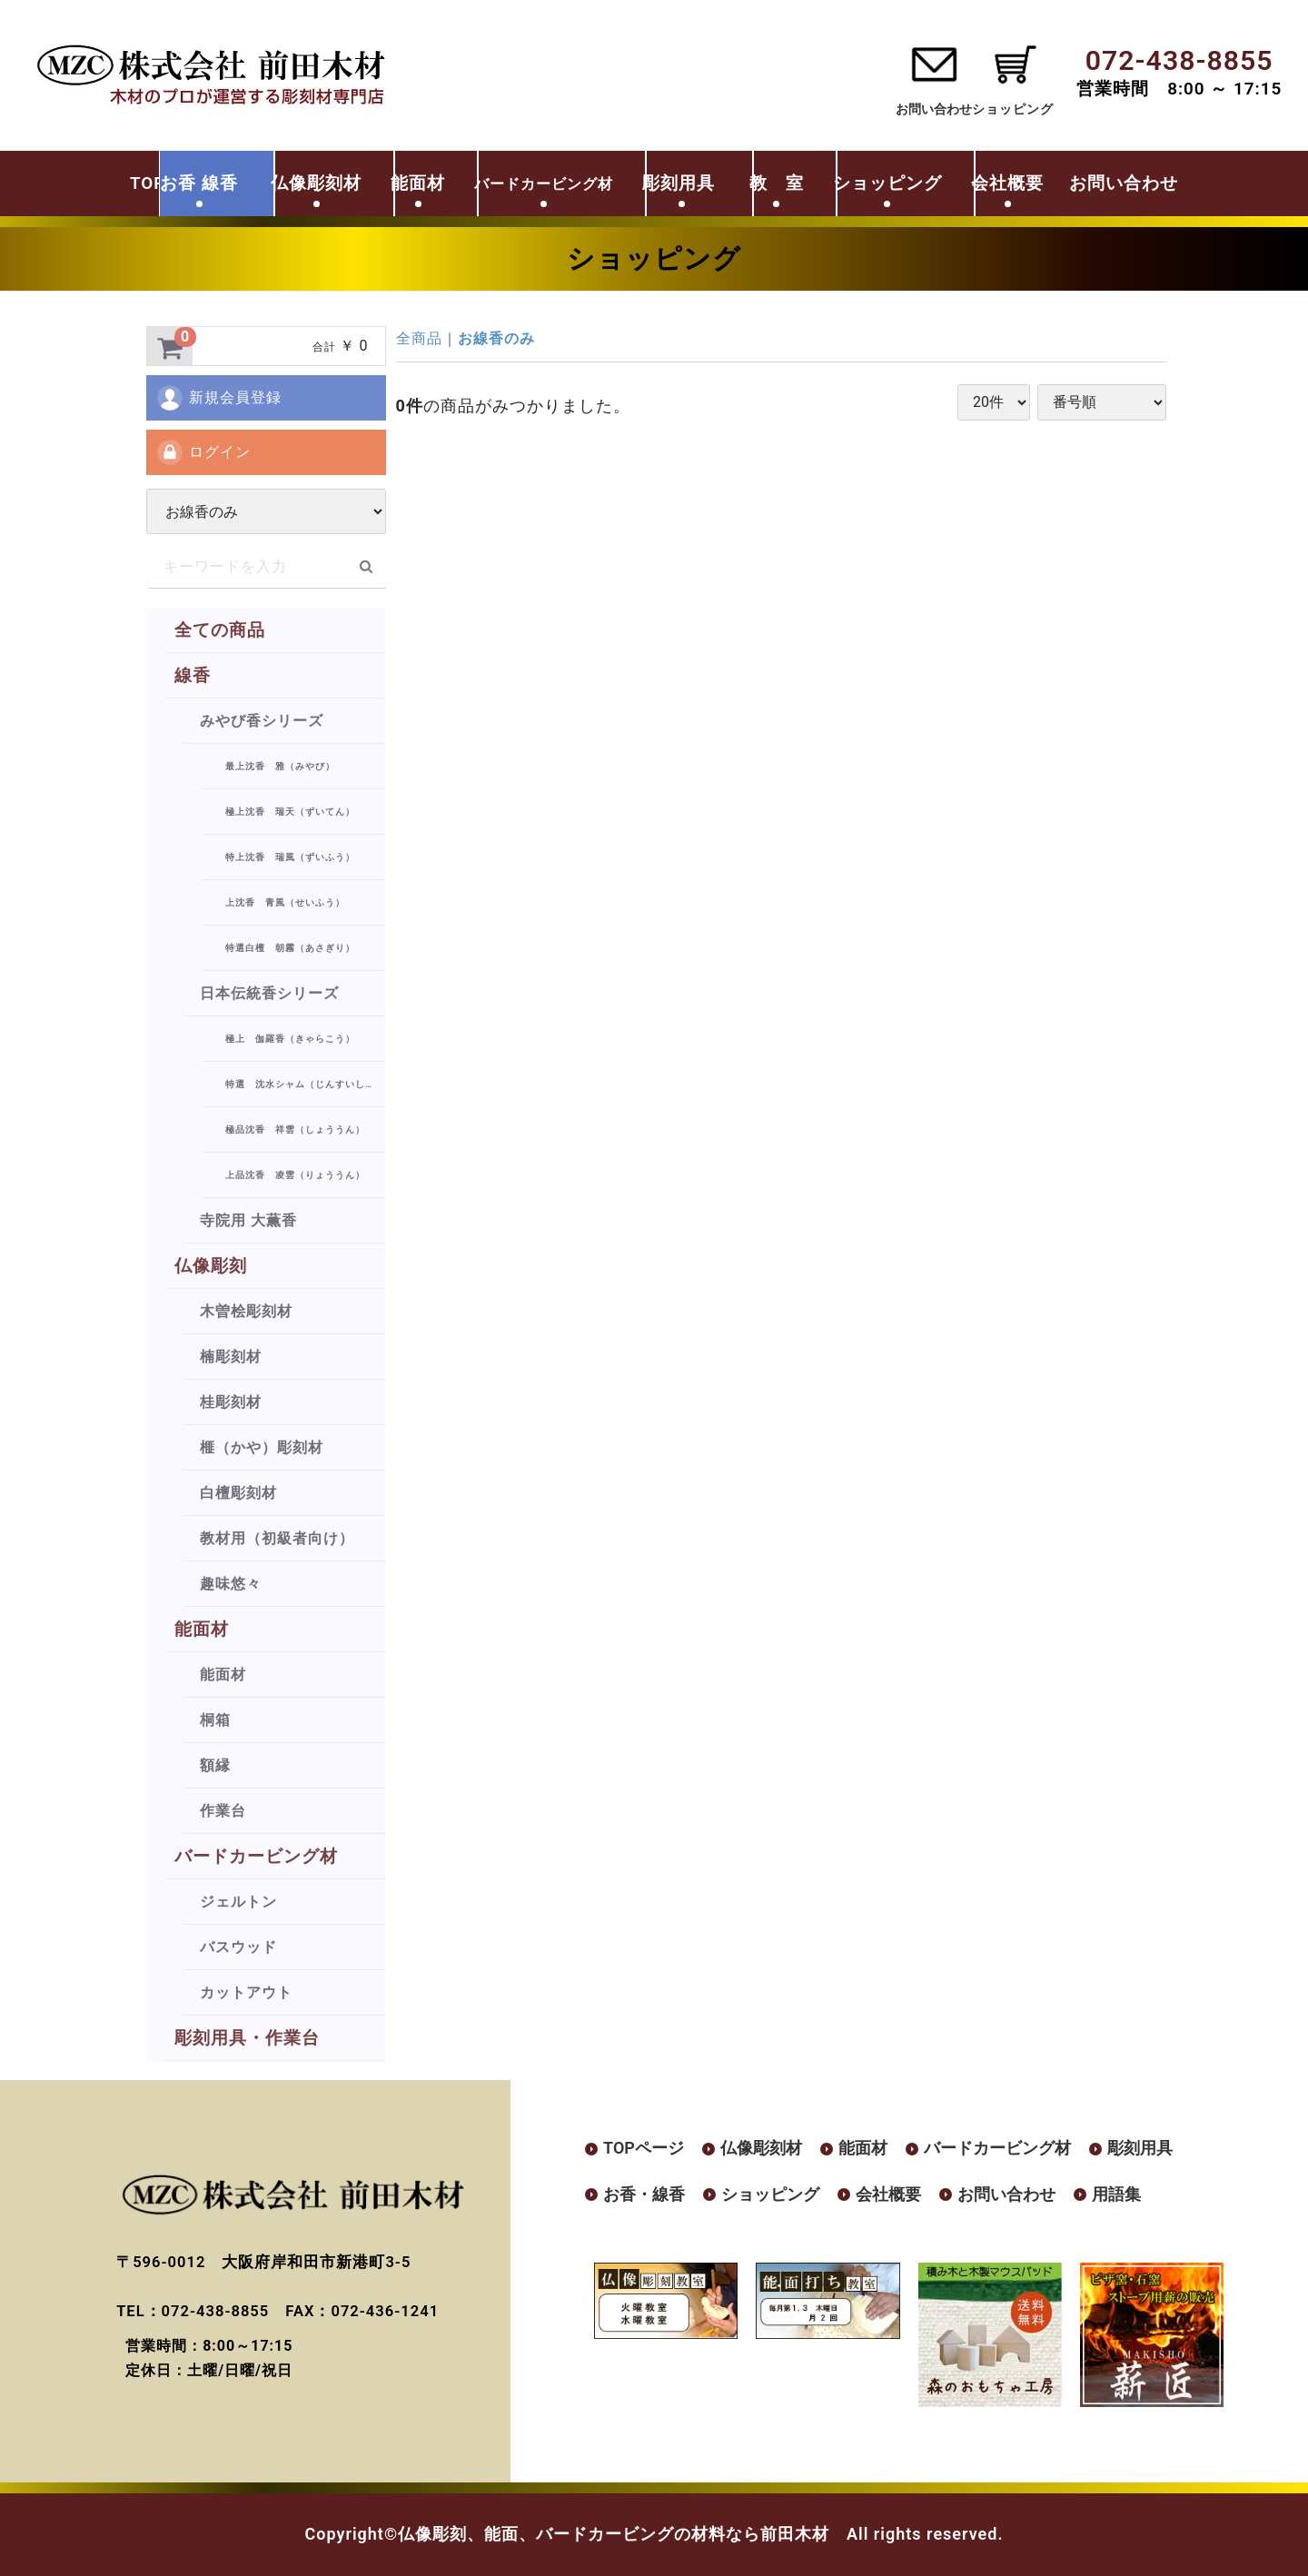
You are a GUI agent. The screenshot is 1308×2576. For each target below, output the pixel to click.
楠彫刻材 (231, 1356)
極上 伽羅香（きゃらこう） (290, 1039)
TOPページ (643, 2147)
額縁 (215, 1765)
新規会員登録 (218, 397)
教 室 (817, 183)
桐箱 (215, 1720)
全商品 (419, 338)
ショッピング (944, 183)
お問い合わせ (906, 109)
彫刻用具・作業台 (247, 2037)
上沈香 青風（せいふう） (285, 902)
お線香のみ (496, 338)
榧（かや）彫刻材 (261, 1447)
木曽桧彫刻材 (246, 1311)
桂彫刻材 (231, 1402)
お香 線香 (161, 183)
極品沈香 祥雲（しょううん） (295, 1129)
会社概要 (1080, 183)
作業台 (223, 1810)
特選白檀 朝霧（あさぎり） (290, 948)
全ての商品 (219, 629)
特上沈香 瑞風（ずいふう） (290, 857)
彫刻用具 (707, 183)
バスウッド (238, 1947)
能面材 (411, 183)
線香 (192, 675)
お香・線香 (644, 2185)
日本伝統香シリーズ (269, 993)
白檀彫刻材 (238, 1492)
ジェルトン (238, 1901)
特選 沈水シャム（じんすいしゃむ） (305, 1084)
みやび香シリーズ (261, 720)
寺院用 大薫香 (248, 1220)
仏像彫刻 (210, 1265)
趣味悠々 (231, 1583)
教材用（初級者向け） (277, 1538)
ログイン (203, 452)
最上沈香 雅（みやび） (280, 766)
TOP (56, 183)
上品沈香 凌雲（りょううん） (295, 1175)
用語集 (1116, 2185)
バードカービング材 (256, 1856)
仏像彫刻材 (293, 183)
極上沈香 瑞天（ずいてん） (290, 812)
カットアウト (246, 1992)
